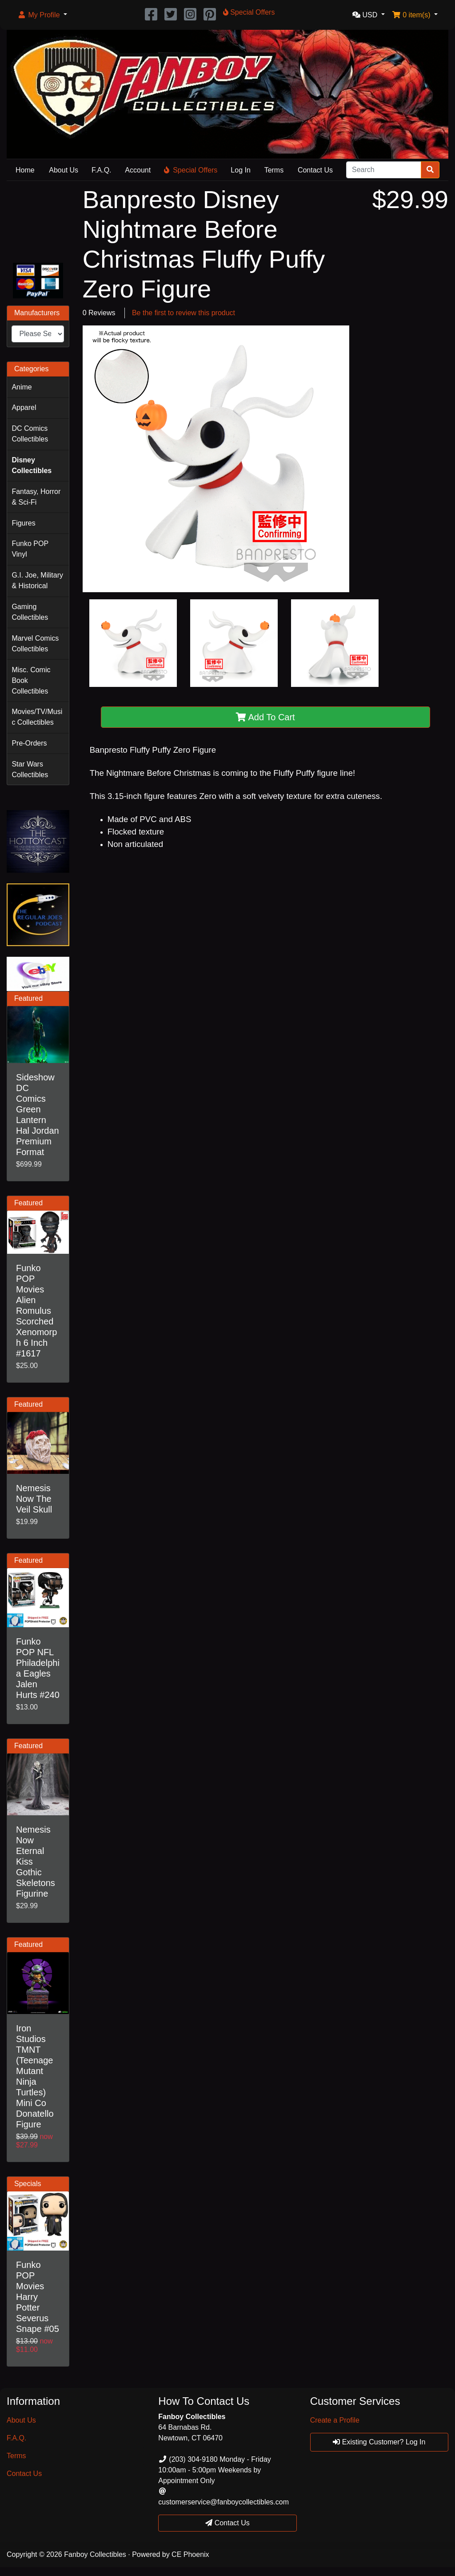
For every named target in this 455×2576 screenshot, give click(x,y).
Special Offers (190, 170)
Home (25, 170)
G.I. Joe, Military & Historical (37, 580)
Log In (240, 170)
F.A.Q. (101, 170)
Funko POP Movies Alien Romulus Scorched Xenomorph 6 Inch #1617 (36, 1310)
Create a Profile (334, 2420)
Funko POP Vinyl (30, 549)
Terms (274, 170)
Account (138, 170)
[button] (42, 15)
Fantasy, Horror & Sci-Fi (36, 497)
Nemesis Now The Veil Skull (34, 1498)
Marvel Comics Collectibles (35, 643)
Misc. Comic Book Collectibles (31, 680)
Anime (22, 387)
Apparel (24, 407)
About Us (63, 170)
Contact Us (315, 170)
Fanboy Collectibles (95, 2554)
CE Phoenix (190, 2554)
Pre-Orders (29, 743)
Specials (27, 2183)
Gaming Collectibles (30, 612)
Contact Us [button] (227, 2523)
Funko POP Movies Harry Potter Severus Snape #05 (37, 2297)
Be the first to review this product (183, 313)
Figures (23, 523)
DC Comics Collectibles (30, 434)
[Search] (383, 169)
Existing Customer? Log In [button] (379, 2442)
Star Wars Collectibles (30, 769)
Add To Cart (265, 717)
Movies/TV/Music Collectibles (37, 717)
